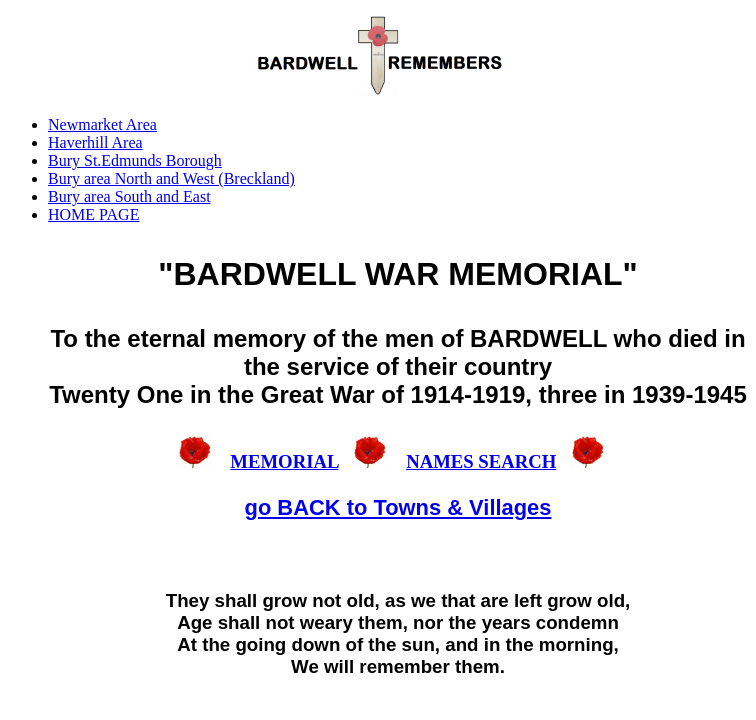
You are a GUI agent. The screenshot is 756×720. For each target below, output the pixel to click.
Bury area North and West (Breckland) (171, 178)
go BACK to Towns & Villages (398, 507)
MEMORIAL (284, 461)
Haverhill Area (95, 142)
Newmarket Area (102, 124)
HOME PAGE (93, 214)
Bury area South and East (129, 196)
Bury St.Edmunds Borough (135, 160)
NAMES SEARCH (481, 461)
